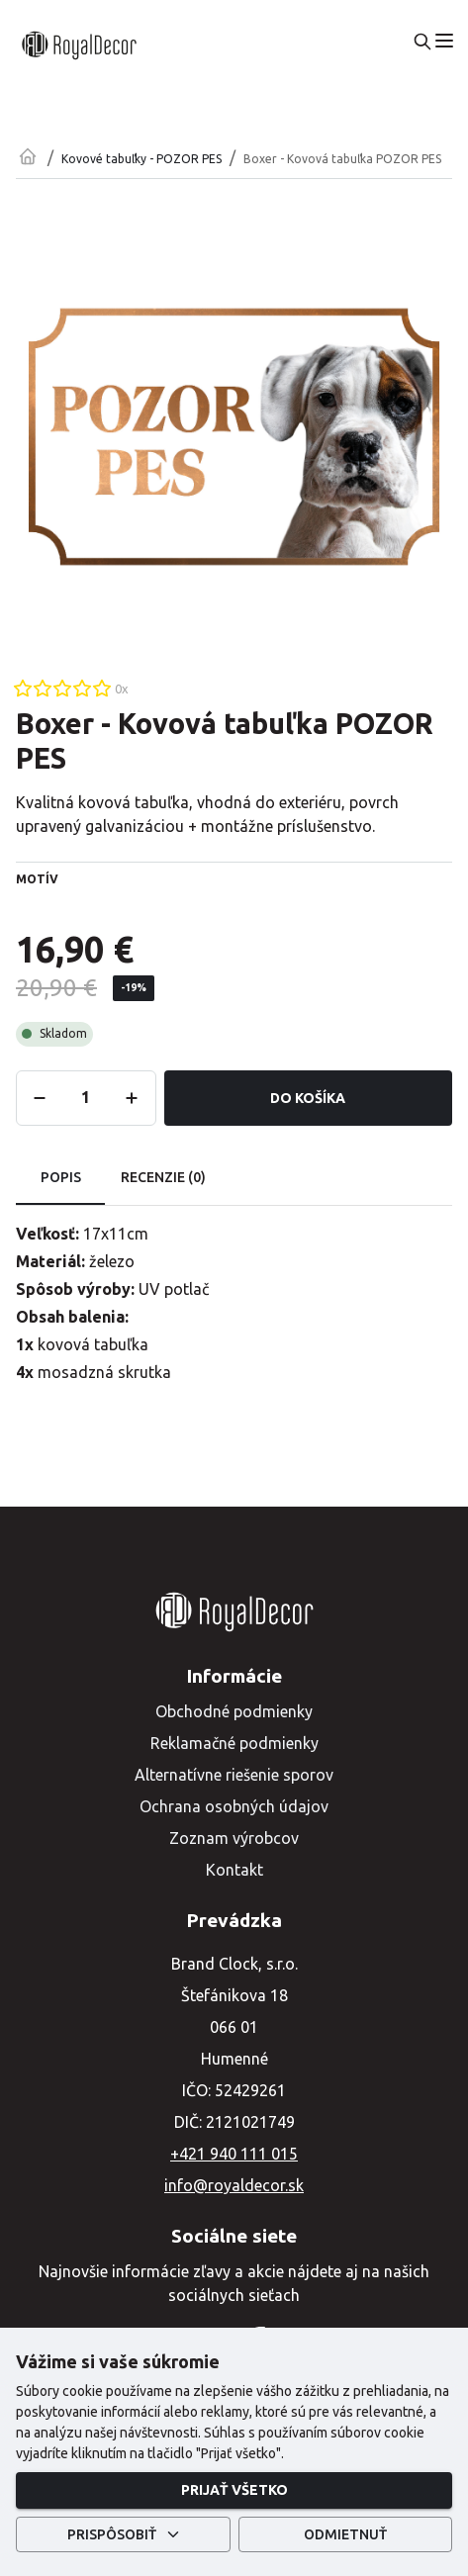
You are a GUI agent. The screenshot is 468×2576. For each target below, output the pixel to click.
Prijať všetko (234, 2490)
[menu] (444, 40)
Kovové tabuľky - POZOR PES (141, 158)
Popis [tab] (60, 1178)
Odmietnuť (345, 2535)
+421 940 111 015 (234, 2153)
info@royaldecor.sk (234, 2185)
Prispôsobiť (123, 2535)
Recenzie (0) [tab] (163, 1178)
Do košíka (308, 1098)
